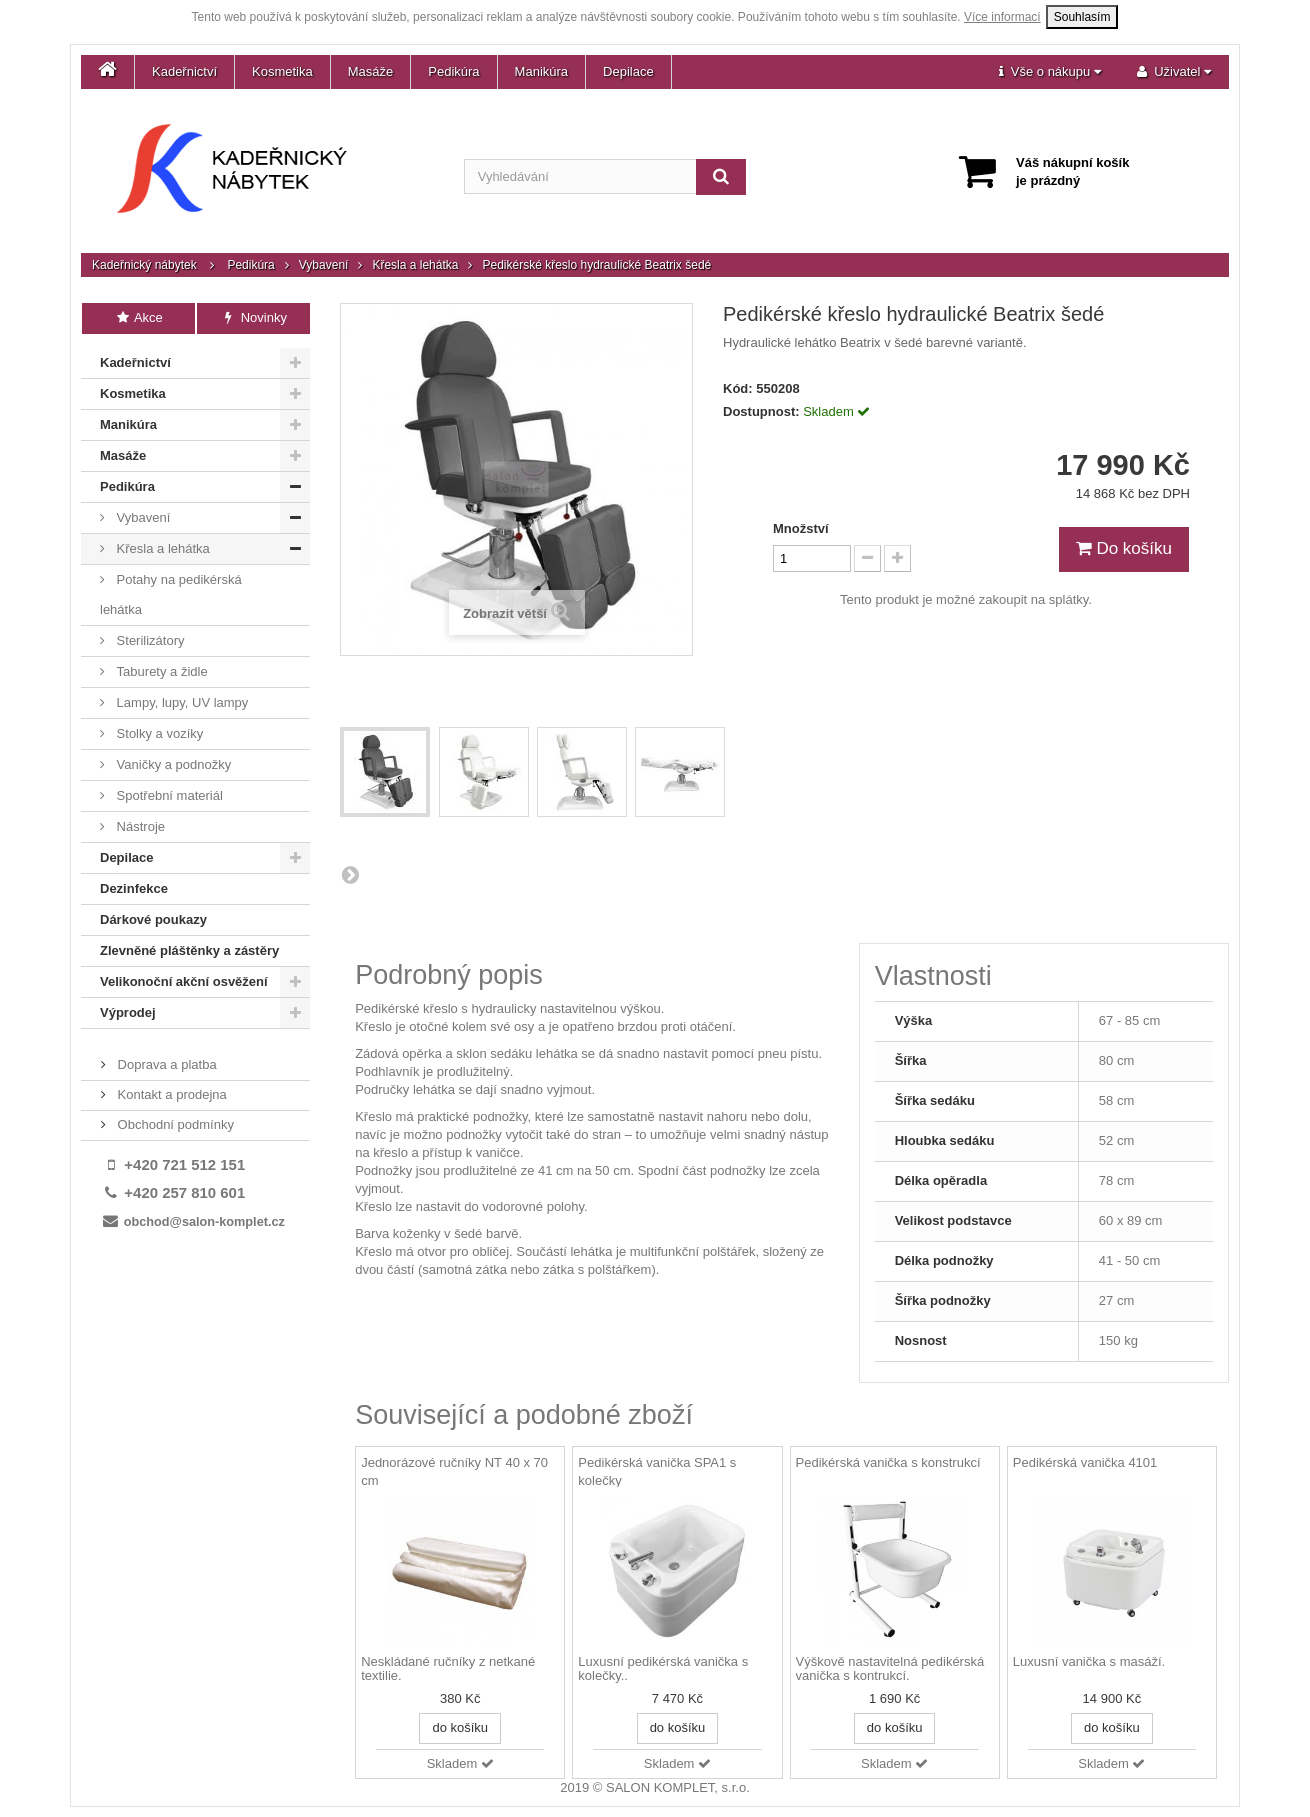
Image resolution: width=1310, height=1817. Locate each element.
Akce (138, 317)
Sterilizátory (149, 640)
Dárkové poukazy (153, 919)
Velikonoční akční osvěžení (184, 981)
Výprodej (128, 1012)
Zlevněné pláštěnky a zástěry (189, 950)
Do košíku (1124, 548)
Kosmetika (282, 71)
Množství (801, 528)
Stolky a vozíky (158, 733)
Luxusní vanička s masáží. (1089, 1662)
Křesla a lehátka (415, 265)
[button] (1050, 72)
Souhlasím (1082, 17)
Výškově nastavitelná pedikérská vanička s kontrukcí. (890, 1669)
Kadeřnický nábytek (144, 265)
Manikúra (541, 71)
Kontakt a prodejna (170, 1094)
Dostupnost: (761, 411)
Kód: (738, 388)
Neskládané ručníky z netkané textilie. (448, 1669)
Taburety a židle (160, 671)
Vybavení (324, 265)
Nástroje (139, 826)
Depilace (628, 71)
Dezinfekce (134, 888)
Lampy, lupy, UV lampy (180, 702)
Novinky (253, 317)
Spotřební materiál (168, 795)
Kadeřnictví (184, 71)
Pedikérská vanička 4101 (1085, 1462)
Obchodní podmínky (174, 1124)
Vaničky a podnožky (172, 764)
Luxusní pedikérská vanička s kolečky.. (663, 1669)
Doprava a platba (165, 1064)
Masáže (371, 71)
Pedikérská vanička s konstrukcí (888, 1462)
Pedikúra (453, 71)
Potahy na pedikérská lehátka (171, 594)
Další (350, 874)
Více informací (1002, 17)
